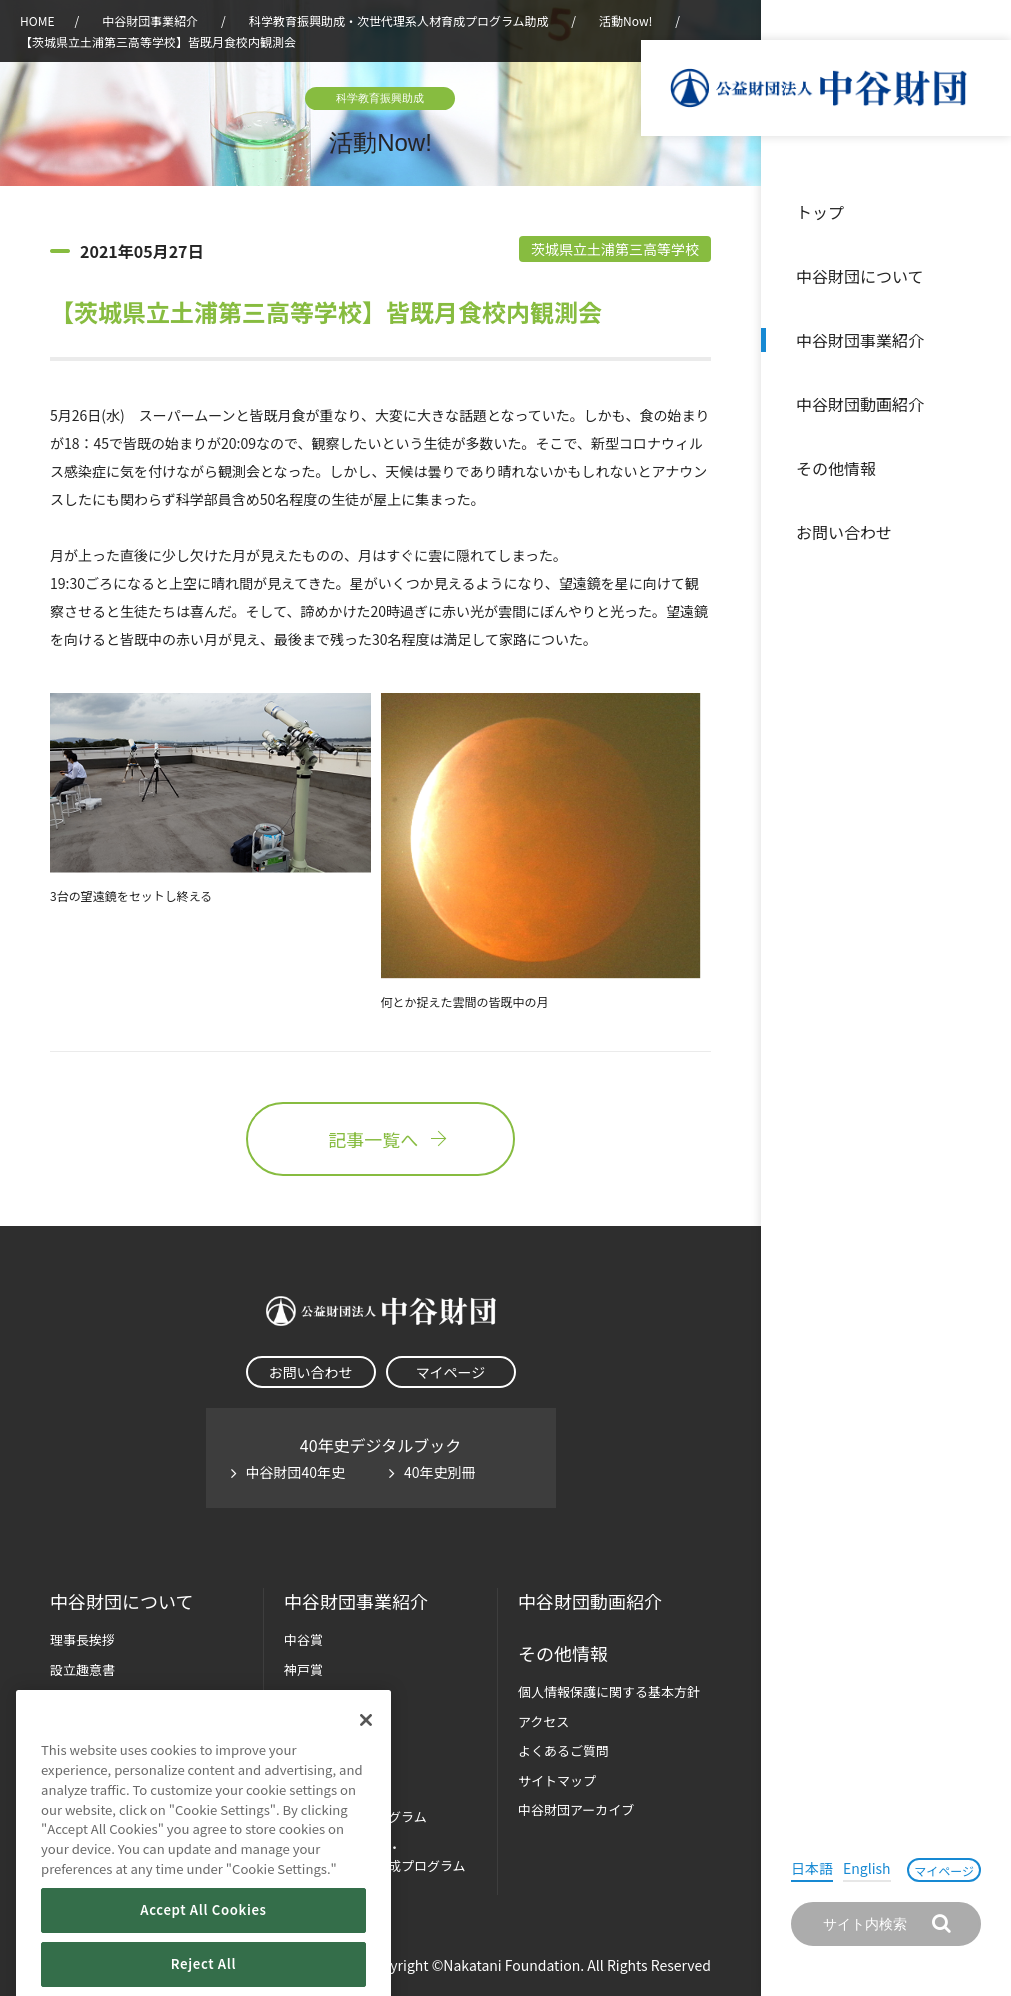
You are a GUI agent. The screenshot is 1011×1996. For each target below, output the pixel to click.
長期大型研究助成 (336, 1698)
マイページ (944, 1870)
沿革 (982, 404)
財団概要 (76, 1698)
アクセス (543, 1721)
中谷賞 (303, 1639)
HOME (37, 20)
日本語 (812, 1868)
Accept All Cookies (203, 1954)
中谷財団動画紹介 (860, 404)
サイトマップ (557, 1780)
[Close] (366, 1765)
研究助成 (310, 1728)
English (867, 1868)
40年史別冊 (440, 1472)
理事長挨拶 (82, 1639)
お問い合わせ (844, 532)
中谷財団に (121, 1601)
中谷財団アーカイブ (576, 1809)
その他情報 (836, 468)
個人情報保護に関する (609, 1691)
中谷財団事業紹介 (860, 340)
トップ (820, 212)
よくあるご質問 (563, 1750)
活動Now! (625, 20)
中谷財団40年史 (296, 1472)
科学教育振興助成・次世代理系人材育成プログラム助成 (399, 20)
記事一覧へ (380, 1139)
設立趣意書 (82, 1669)
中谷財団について (860, 276)
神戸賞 (303, 1669)
